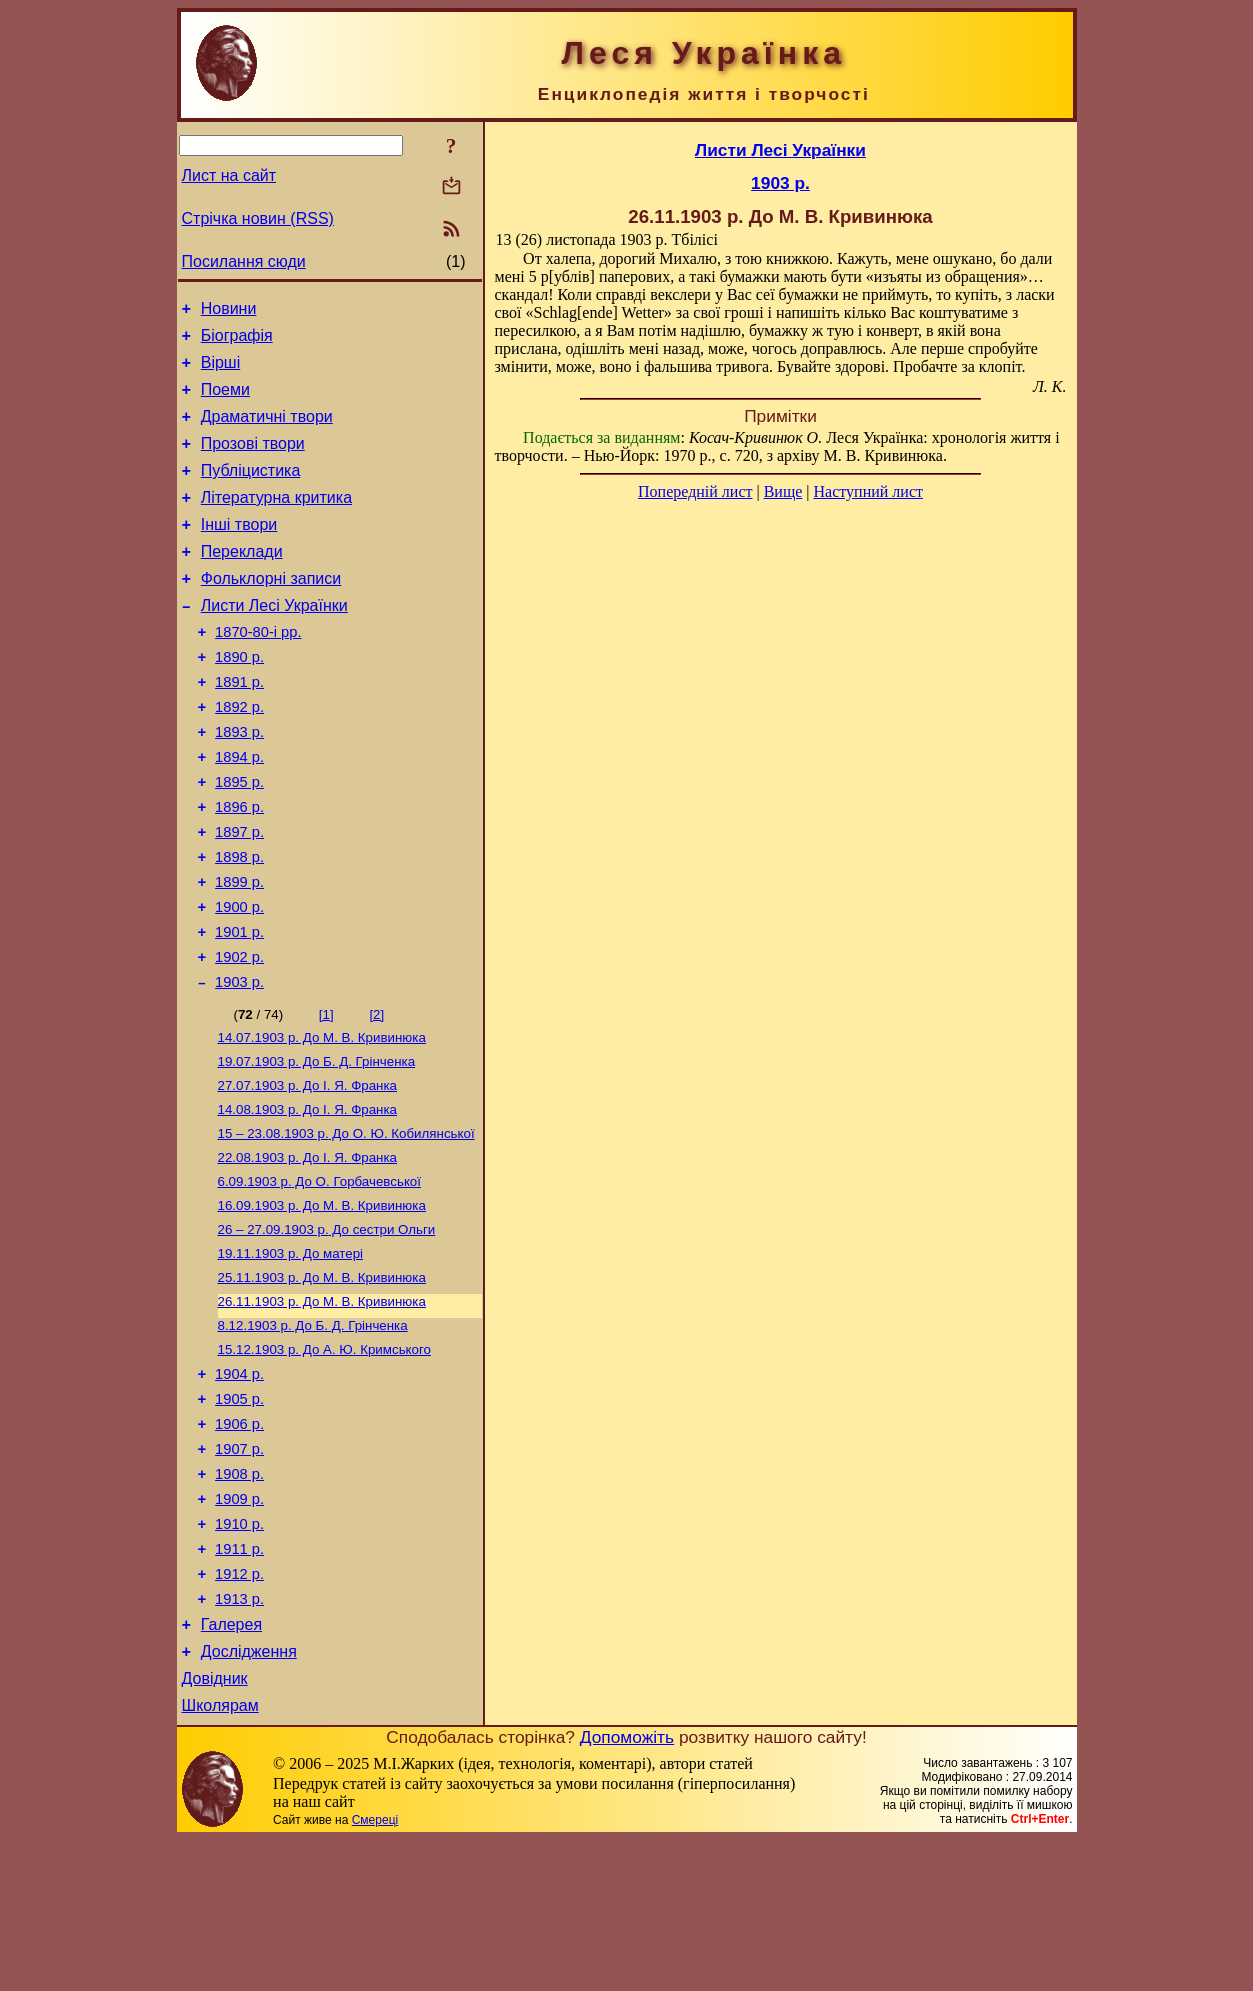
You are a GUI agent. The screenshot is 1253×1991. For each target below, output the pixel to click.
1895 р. (239, 839)
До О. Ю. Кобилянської (346, 1224)
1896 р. (239, 867)
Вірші (221, 371)
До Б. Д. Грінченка (317, 1146)
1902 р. (239, 1035)
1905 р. (239, 1514)
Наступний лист (868, 491)
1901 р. (239, 1007)
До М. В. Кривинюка (322, 1120)
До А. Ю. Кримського (324, 1458)
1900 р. (239, 979)
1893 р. (239, 783)
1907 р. (239, 1570)
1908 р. (239, 1598)
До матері (291, 1354)
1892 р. (239, 755)
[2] (376, 1095)
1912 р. (239, 1710)
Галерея (231, 1766)
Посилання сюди (244, 261)
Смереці (375, 1971)
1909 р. (239, 1626)
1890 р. (239, 699)
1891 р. (239, 727)
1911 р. (239, 1682)
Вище (783, 491)
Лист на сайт (229, 175)
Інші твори (239, 551)
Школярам (220, 1856)
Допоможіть (627, 1888)
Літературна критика (276, 521)
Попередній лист (695, 491)
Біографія (237, 341)
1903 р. (239, 1063)
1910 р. (239, 1654)
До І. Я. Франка (308, 1172)
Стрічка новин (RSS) (258, 218)
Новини (229, 311)
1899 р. (239, 951)
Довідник (215, 1826)
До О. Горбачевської (319, 1276)
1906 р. (239, 1542)
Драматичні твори (267, 431)
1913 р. (239, 1738)
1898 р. (239, 923)
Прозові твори (253, 461)
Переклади (242, 581)
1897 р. (239, 895)
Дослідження (249, 1796)
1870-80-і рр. (258, 671)
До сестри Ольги (327, 1328)
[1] (326, 1095)
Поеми (225, 401)
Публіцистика (251, 491)
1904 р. (239, 1486)
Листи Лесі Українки (274, 641)
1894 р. (239, 811)
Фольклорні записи (271, 611)
